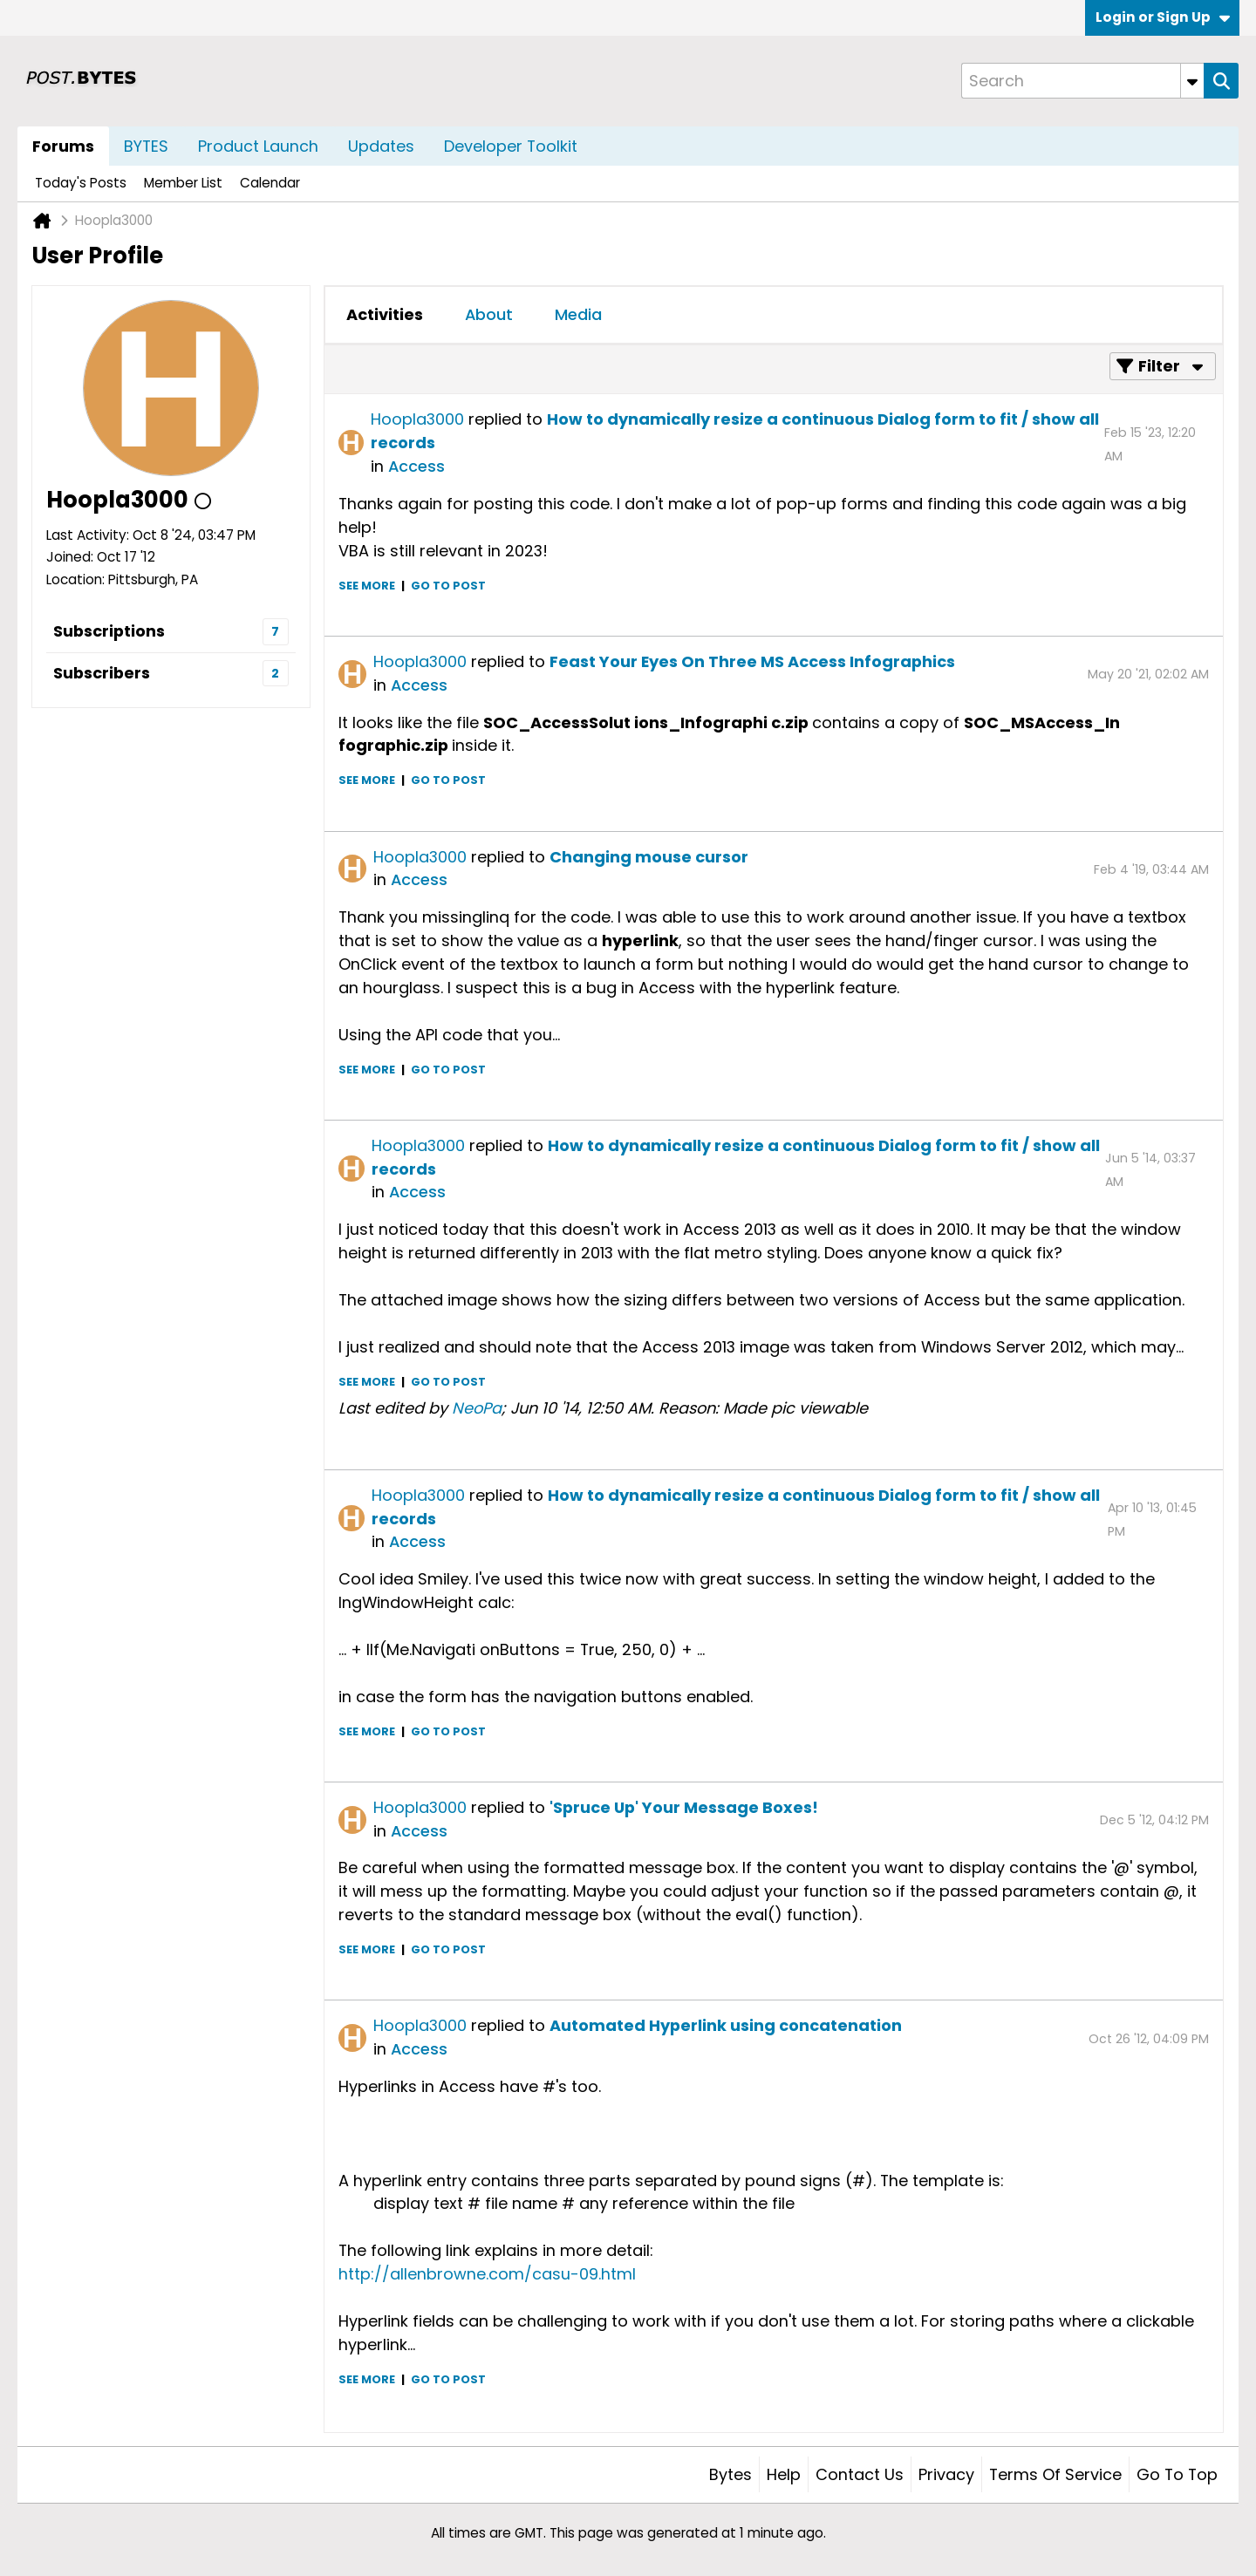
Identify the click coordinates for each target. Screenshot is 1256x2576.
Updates (381, 146)
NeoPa (477, 1408)
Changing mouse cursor (649, 857)
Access (416, 466)
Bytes (730, 2474)
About (489, 314)
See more (366, 585)
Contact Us (860, 2474)
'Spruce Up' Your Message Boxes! (684, 1807)
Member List (183, 183)
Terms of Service (1055, 2474)
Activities (384, 314)
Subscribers (101, 673)
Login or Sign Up (1163, 17)
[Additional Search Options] (1192, 81)
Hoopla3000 (417, 419)
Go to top (1177, 2474)
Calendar (270, 183)
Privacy (946, 2474)
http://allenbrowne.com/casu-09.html (487, 2274)
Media (578, 314)
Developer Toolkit (510, 146)
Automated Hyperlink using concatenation (726, 2025)
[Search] (1082, 81)
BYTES (146, 146)
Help (784, 2474)
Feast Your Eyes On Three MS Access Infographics (752, 661)
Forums (63, 146)
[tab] (384, 315)
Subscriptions (109, 631)
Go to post (448, 585)
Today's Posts (80, 183)
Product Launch (258, 146)
